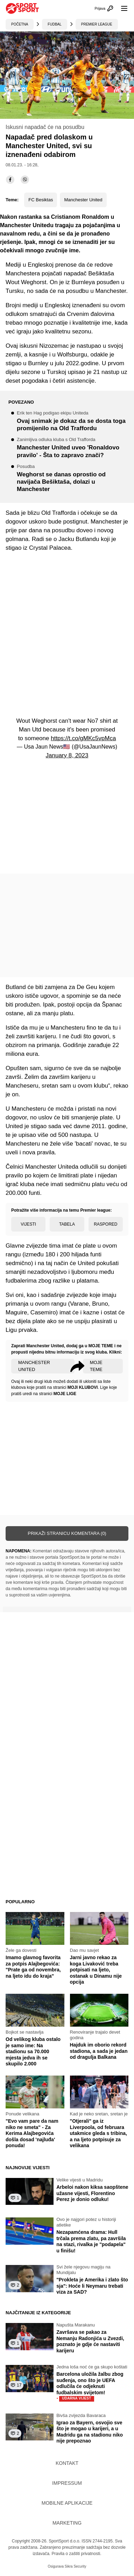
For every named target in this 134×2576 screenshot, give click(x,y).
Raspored (105, 1224)
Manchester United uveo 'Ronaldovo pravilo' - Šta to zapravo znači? (72, 448)
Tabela (67, 1224)
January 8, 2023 (67, 755)
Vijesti (28, 1224)
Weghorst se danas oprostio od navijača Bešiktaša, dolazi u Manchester (72, 478)
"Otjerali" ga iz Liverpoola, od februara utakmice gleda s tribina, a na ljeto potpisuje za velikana (98, 2133)
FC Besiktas (40, 199)
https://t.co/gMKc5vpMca (83, 738)
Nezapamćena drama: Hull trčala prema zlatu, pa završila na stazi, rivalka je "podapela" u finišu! (91, 2241)
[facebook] (10, 179)
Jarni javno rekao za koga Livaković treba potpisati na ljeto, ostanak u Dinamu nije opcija (96, 1970)
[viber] (24, 179)
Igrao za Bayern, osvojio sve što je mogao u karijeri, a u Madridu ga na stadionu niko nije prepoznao (89, 2432)
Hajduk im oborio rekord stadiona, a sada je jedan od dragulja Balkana (99, 2051)
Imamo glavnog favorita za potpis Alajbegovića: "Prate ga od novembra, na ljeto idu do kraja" (33, 1967)
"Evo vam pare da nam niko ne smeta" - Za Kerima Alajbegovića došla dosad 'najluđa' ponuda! (32, 2133)
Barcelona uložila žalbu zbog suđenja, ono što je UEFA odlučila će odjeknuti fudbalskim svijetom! (89, 2386)
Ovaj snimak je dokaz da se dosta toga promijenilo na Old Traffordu (72, 421)
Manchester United (83, 199)
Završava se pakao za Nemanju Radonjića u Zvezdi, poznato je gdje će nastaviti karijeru (90, 2341)
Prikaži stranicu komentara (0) (67, 1533)
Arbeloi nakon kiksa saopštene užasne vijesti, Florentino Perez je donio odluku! (92, 2193)
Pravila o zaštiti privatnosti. (76, 2553)
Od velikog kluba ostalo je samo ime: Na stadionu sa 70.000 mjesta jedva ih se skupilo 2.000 (33, 2051)
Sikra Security (75, 2566)
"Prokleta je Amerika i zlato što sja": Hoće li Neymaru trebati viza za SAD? (92, 2286)
